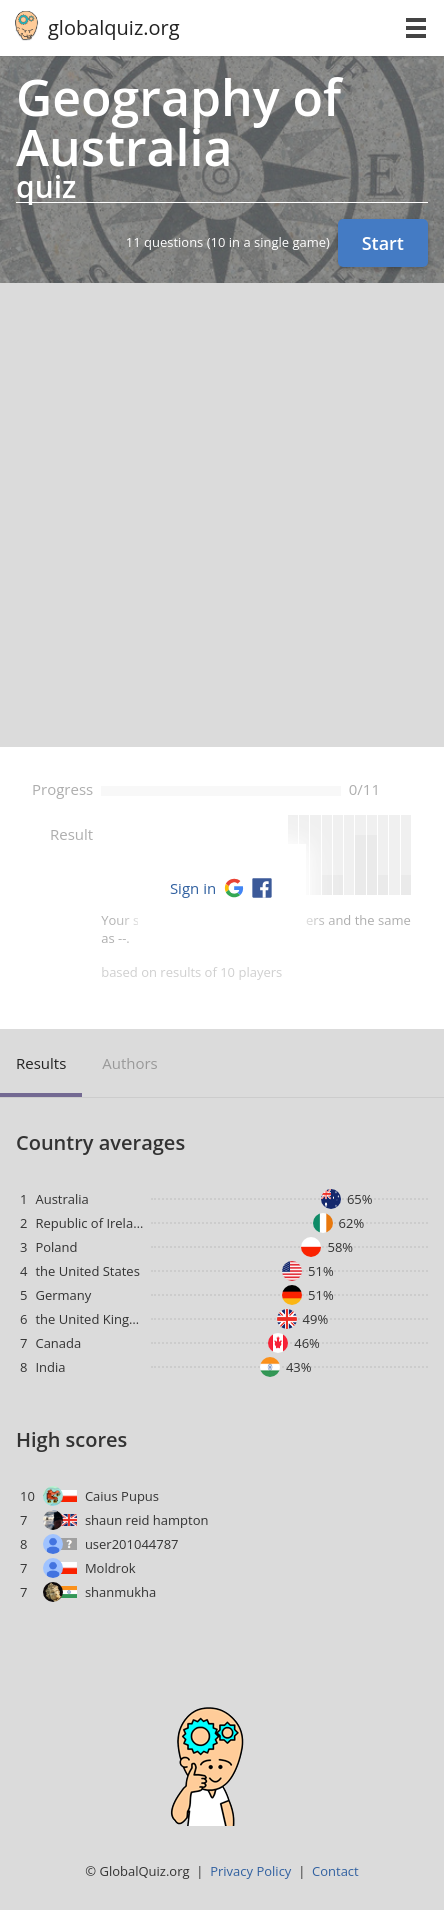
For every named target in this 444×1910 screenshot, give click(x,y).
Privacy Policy (250, 1871)
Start (383, 243)
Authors (130, 1063)
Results (41, 1063)
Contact (335, 1871)
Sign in (193, 888)
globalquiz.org (114, 27)
